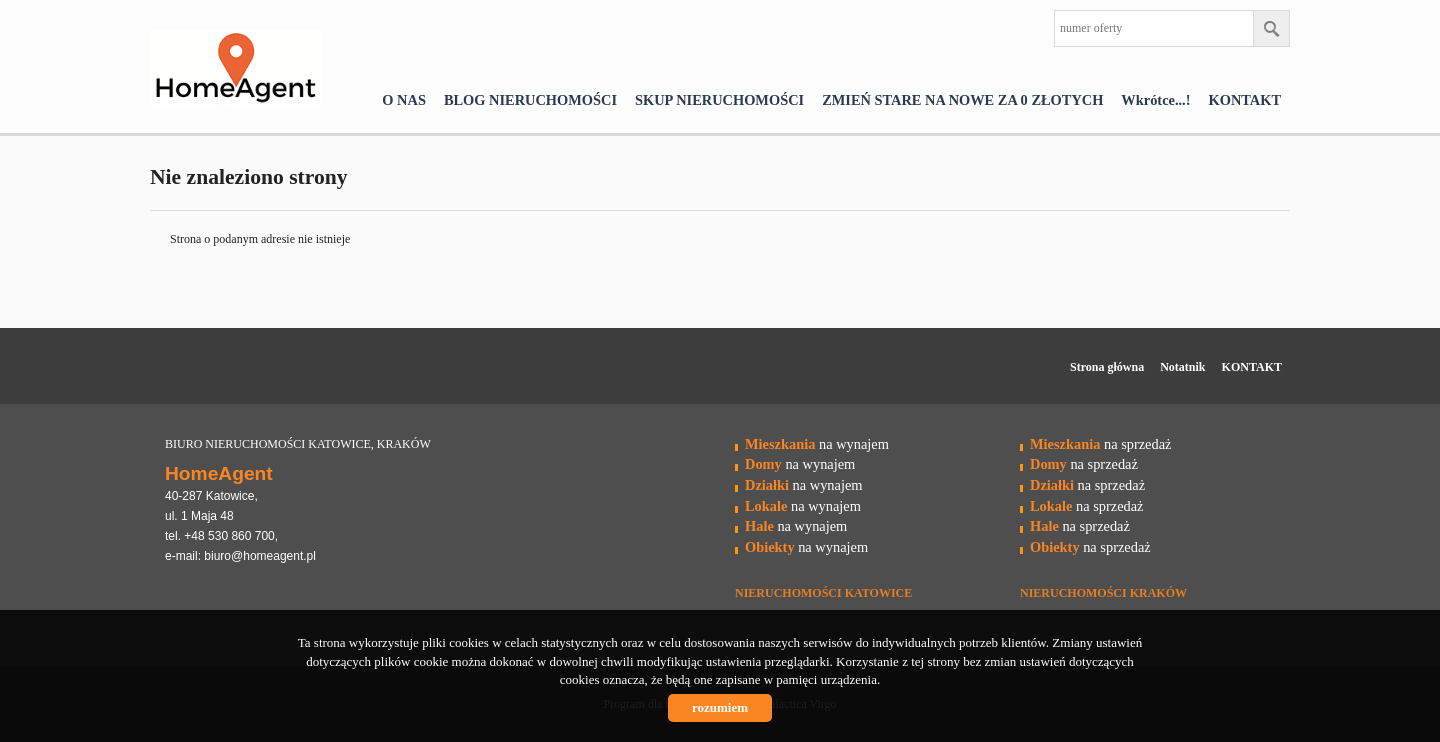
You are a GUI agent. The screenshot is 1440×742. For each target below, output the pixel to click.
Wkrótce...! (1155, 100)
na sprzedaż (1100, 444)
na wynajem (817, 444)
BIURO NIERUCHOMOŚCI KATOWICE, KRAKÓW (298, 444)
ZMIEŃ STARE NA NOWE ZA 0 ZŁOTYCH (962, 100)
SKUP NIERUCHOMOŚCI (719, 100)
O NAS (404, 100)
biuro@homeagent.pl (260, 556)
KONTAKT (1245, 100)
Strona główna (1107, 367)
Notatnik (1182, 367)
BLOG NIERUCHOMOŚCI (530, 100)
